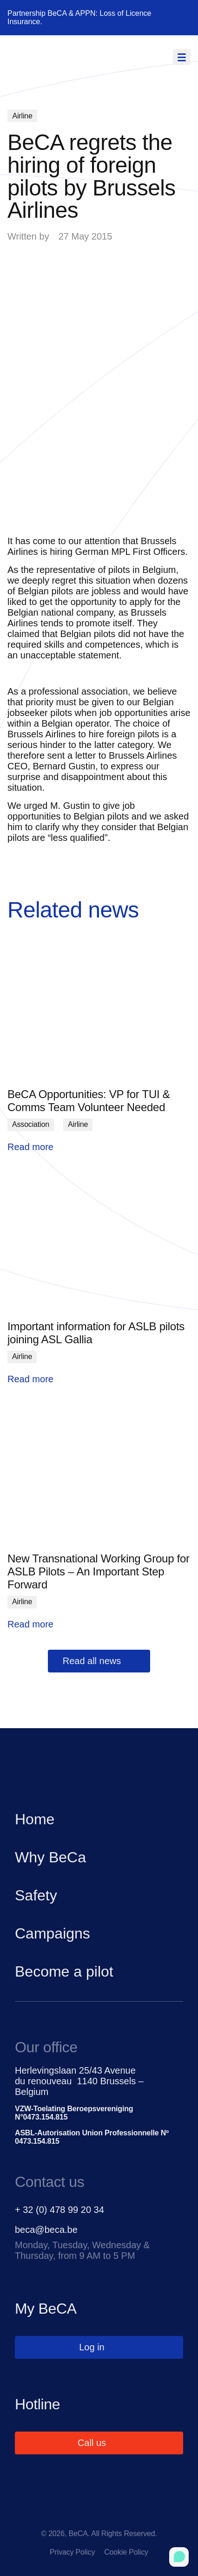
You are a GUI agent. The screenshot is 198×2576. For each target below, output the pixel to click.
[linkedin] (99, 2515)
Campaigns (52, 1933)
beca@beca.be (46, 2230)
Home (34, 1819)
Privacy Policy (72, 2552)
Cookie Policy (126, 2552)
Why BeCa (50, 1857)
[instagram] (137, 2515)
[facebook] (60, 2515)
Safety (36, 1895)
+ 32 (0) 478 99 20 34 (59, 2210)
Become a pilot (64, 1971)
